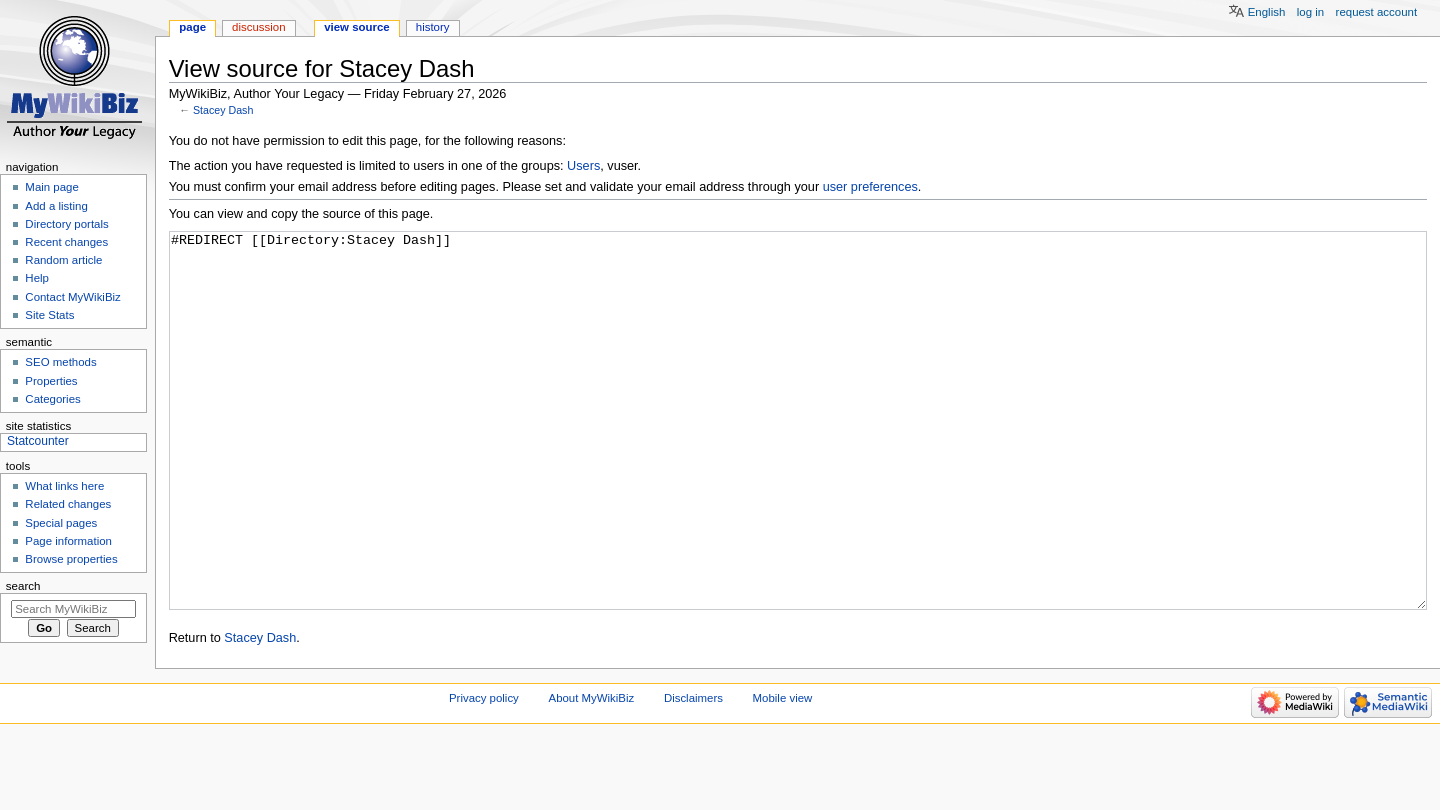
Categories (52, 399)
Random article (63, 260)
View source (357, 27)
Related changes (68, 504)
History (433, 27)
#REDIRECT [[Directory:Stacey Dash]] (798, 458)
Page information (68, 541)
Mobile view (783, 773)
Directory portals (66, 224)
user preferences (870, 187)
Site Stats (49, 315)
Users (583, 166)
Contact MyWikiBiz (72, 297)
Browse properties (71, 559)
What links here (64, 486)
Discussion (258, 27)
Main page (52, 187)
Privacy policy (484, 773)
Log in (1310, 12)
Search (23, 586)
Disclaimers (693, 773)
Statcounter (38, 441)
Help (37, 278)
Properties (51, 381)
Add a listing (56, 206)
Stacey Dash (223, 110)
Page (192, 27)
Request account (1377, 12)
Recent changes (66, 242)
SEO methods (60, 362)
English (1267, 12)
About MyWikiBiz (592, 773)
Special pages (61, 523)
